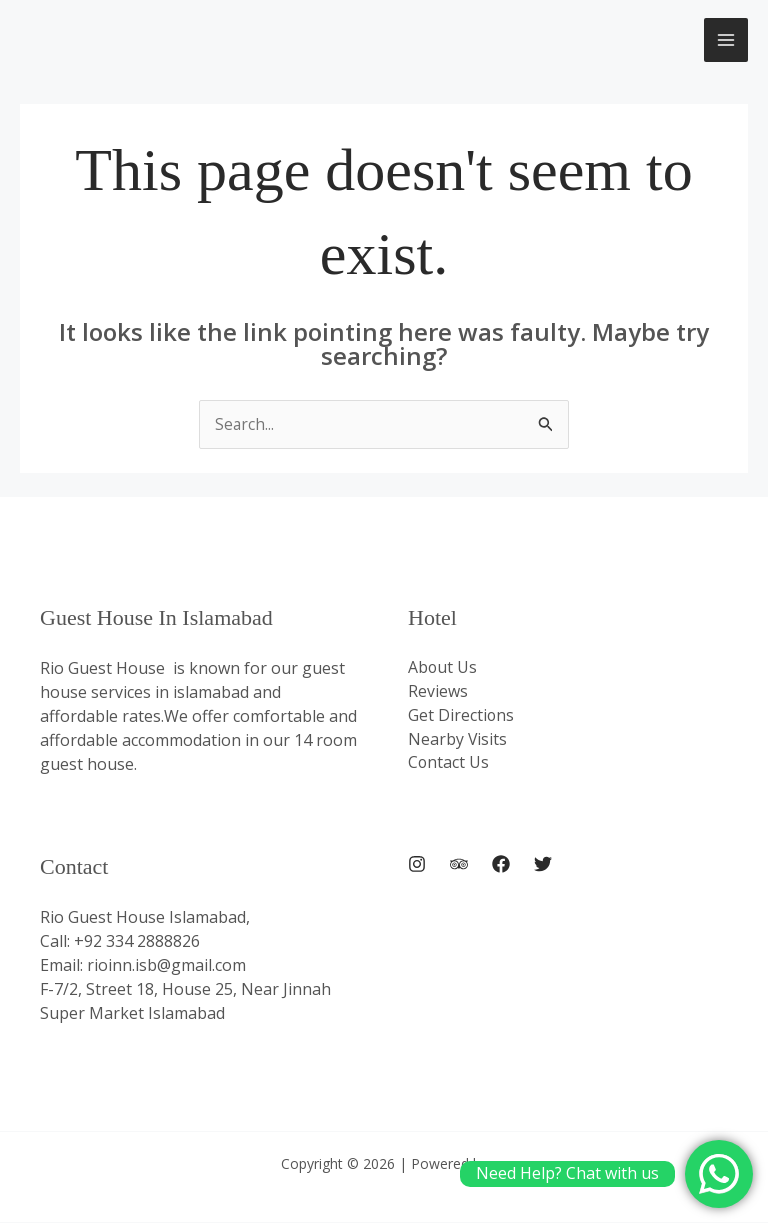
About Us (443, 669)
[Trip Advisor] (459, 865)
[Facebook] (501, 865)
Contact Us (449, 765)
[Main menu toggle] (726, 40)
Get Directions (461, 717)
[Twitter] (543, 865)
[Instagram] (417, 865)
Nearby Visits (458, 741)
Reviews (438, 693)
